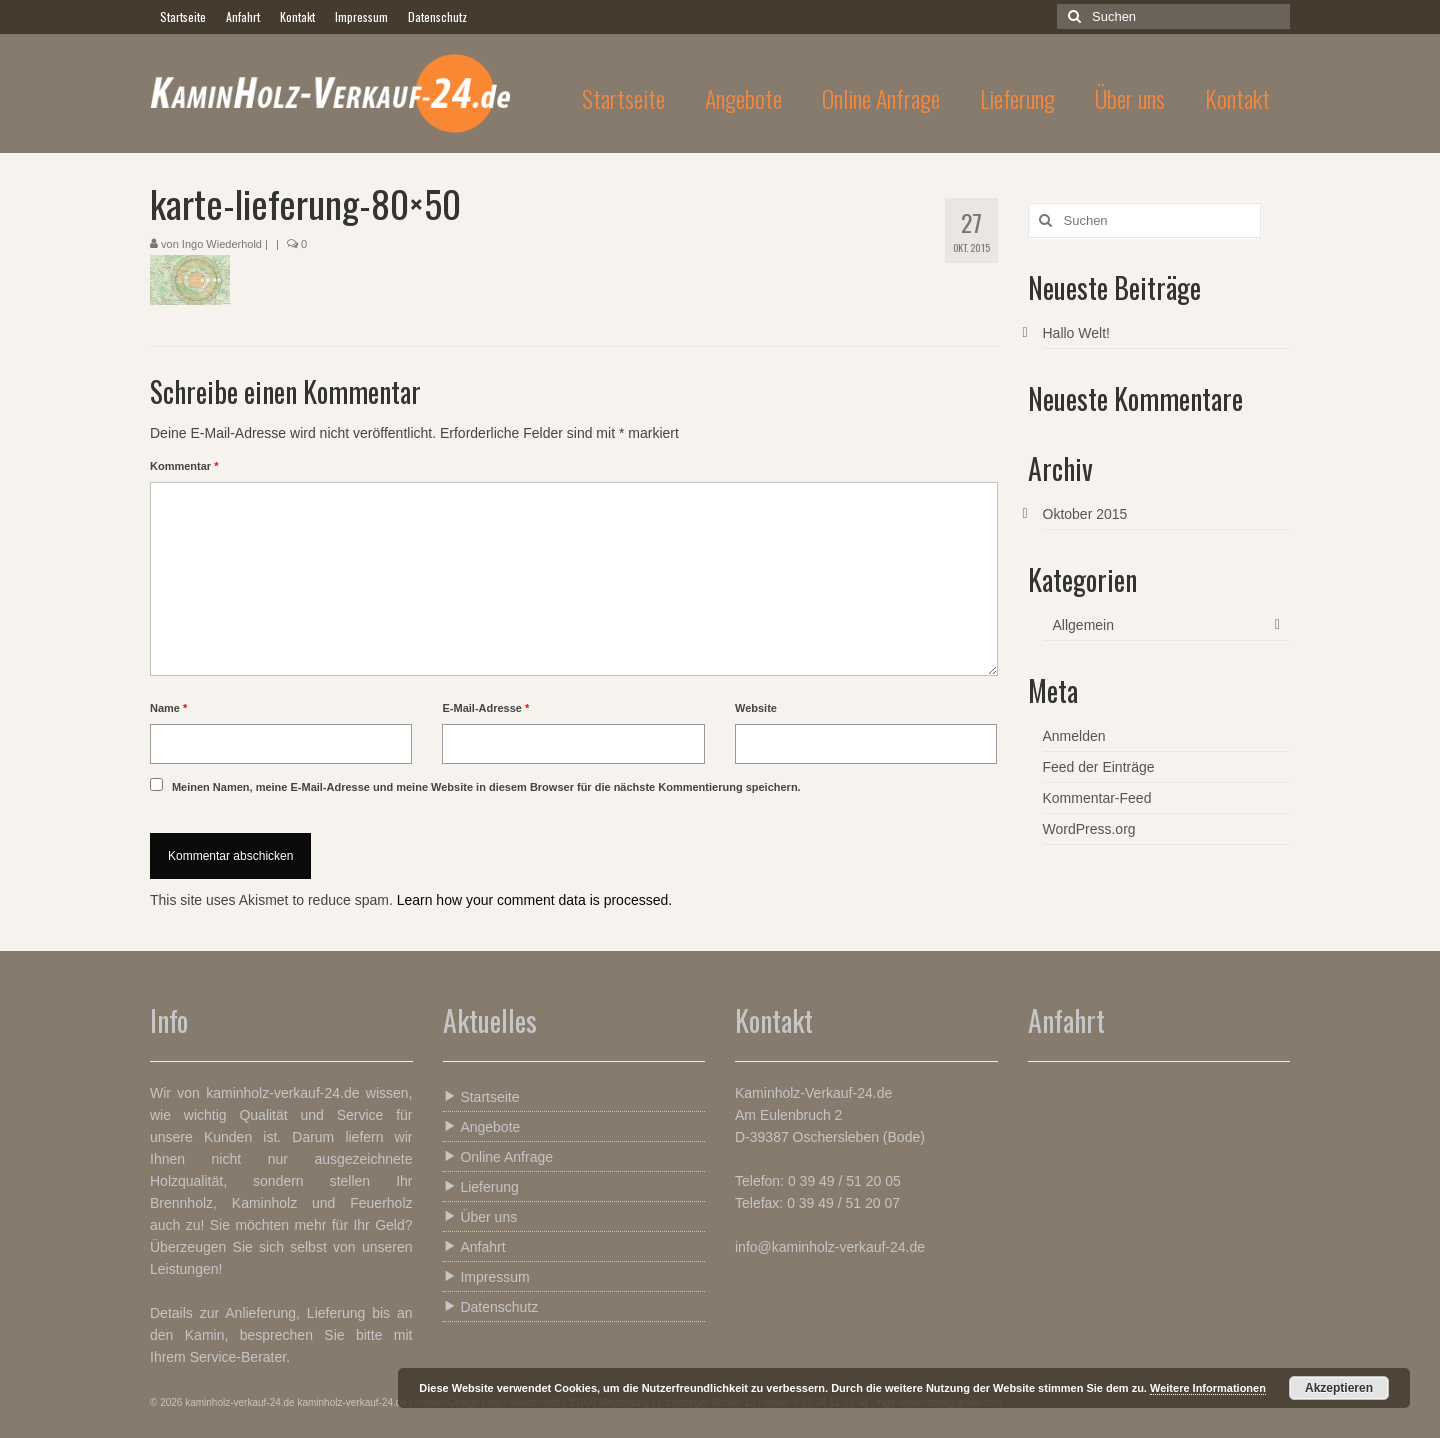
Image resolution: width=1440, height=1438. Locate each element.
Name (168, 708)
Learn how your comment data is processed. (534, 900)
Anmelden (1074, 736)
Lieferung (481, 1186)
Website (756, 708)
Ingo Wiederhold (222, 244)
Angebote (482, 1126)
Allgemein (1083, 625)
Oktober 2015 (1085, 514)
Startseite (481, 1096)
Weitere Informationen (1208, 1388)
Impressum (486, 1276)
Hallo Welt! (1076, 333)
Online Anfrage (498, 1156)
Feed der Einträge (1099, 767)
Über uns (480, 1216)
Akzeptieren (1339, 1388)
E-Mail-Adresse (485, 708)
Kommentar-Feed (1097, 798)
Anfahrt (474, 1246)
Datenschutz (491, 1306)
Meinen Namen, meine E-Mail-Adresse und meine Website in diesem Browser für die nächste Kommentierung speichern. (486, 787)
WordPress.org (1089, 829)
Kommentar (184, 466)
